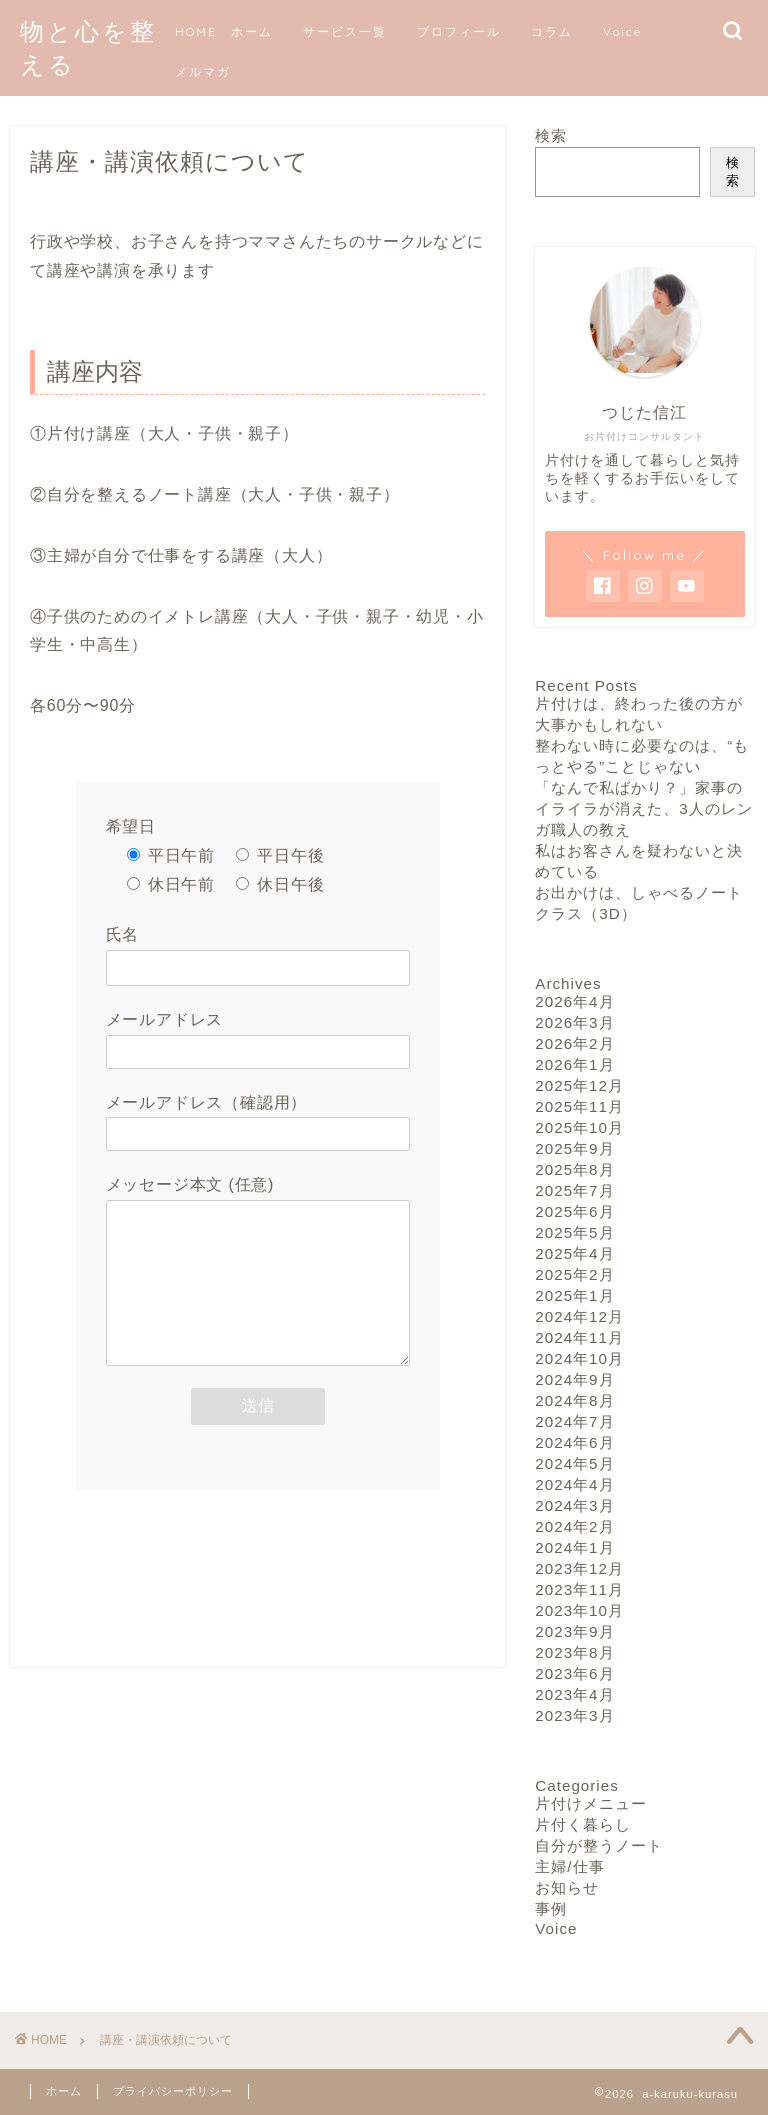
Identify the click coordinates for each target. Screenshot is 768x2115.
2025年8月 (574, 1169)
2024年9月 (574, 1379)
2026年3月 (574, 1022)
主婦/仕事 (569, 1866)
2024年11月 (579, 1337)
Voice (622, 31)
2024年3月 (574, 1505)
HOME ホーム (224, 31)
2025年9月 (574, 1148)
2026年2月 (574, 1043)
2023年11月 (579, 1589)
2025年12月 (579, 1085)
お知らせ (567, 1887)
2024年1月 (574, 1547)
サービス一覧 (345, 31)
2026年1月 (574, 1064)
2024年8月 (574, 1400)
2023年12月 (579, 1568)
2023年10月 (579, 1610)
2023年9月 (574, 1631)
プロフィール (459, 31)
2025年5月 (574, 1232)
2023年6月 (574, 1673)
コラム (552, 31)
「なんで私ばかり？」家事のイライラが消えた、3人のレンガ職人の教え (643, 808)
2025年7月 (574, 1190)
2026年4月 (574, 1001)
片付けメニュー (591, 1803)
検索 (551, 135)
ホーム (64, 2091)
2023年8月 (574, 1652)
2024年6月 (574, 1442)
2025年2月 (574, 1274)
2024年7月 (574, 1421)
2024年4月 (574, 1484)
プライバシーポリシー (173, 2091)
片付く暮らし (583, 1824)
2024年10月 (579, 1358)
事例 (551, 1908)
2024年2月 (574, 1526)
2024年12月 (579, 1316)
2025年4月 (574, 1253)
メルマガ (203, 71)
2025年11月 (579, 1106)
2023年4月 (574, 1694)
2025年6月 (574, 1211)
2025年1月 (574, 1295)
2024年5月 (574, 1463)
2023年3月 (574, 1715)
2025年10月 (579, 1127)
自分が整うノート (599, 1845)
